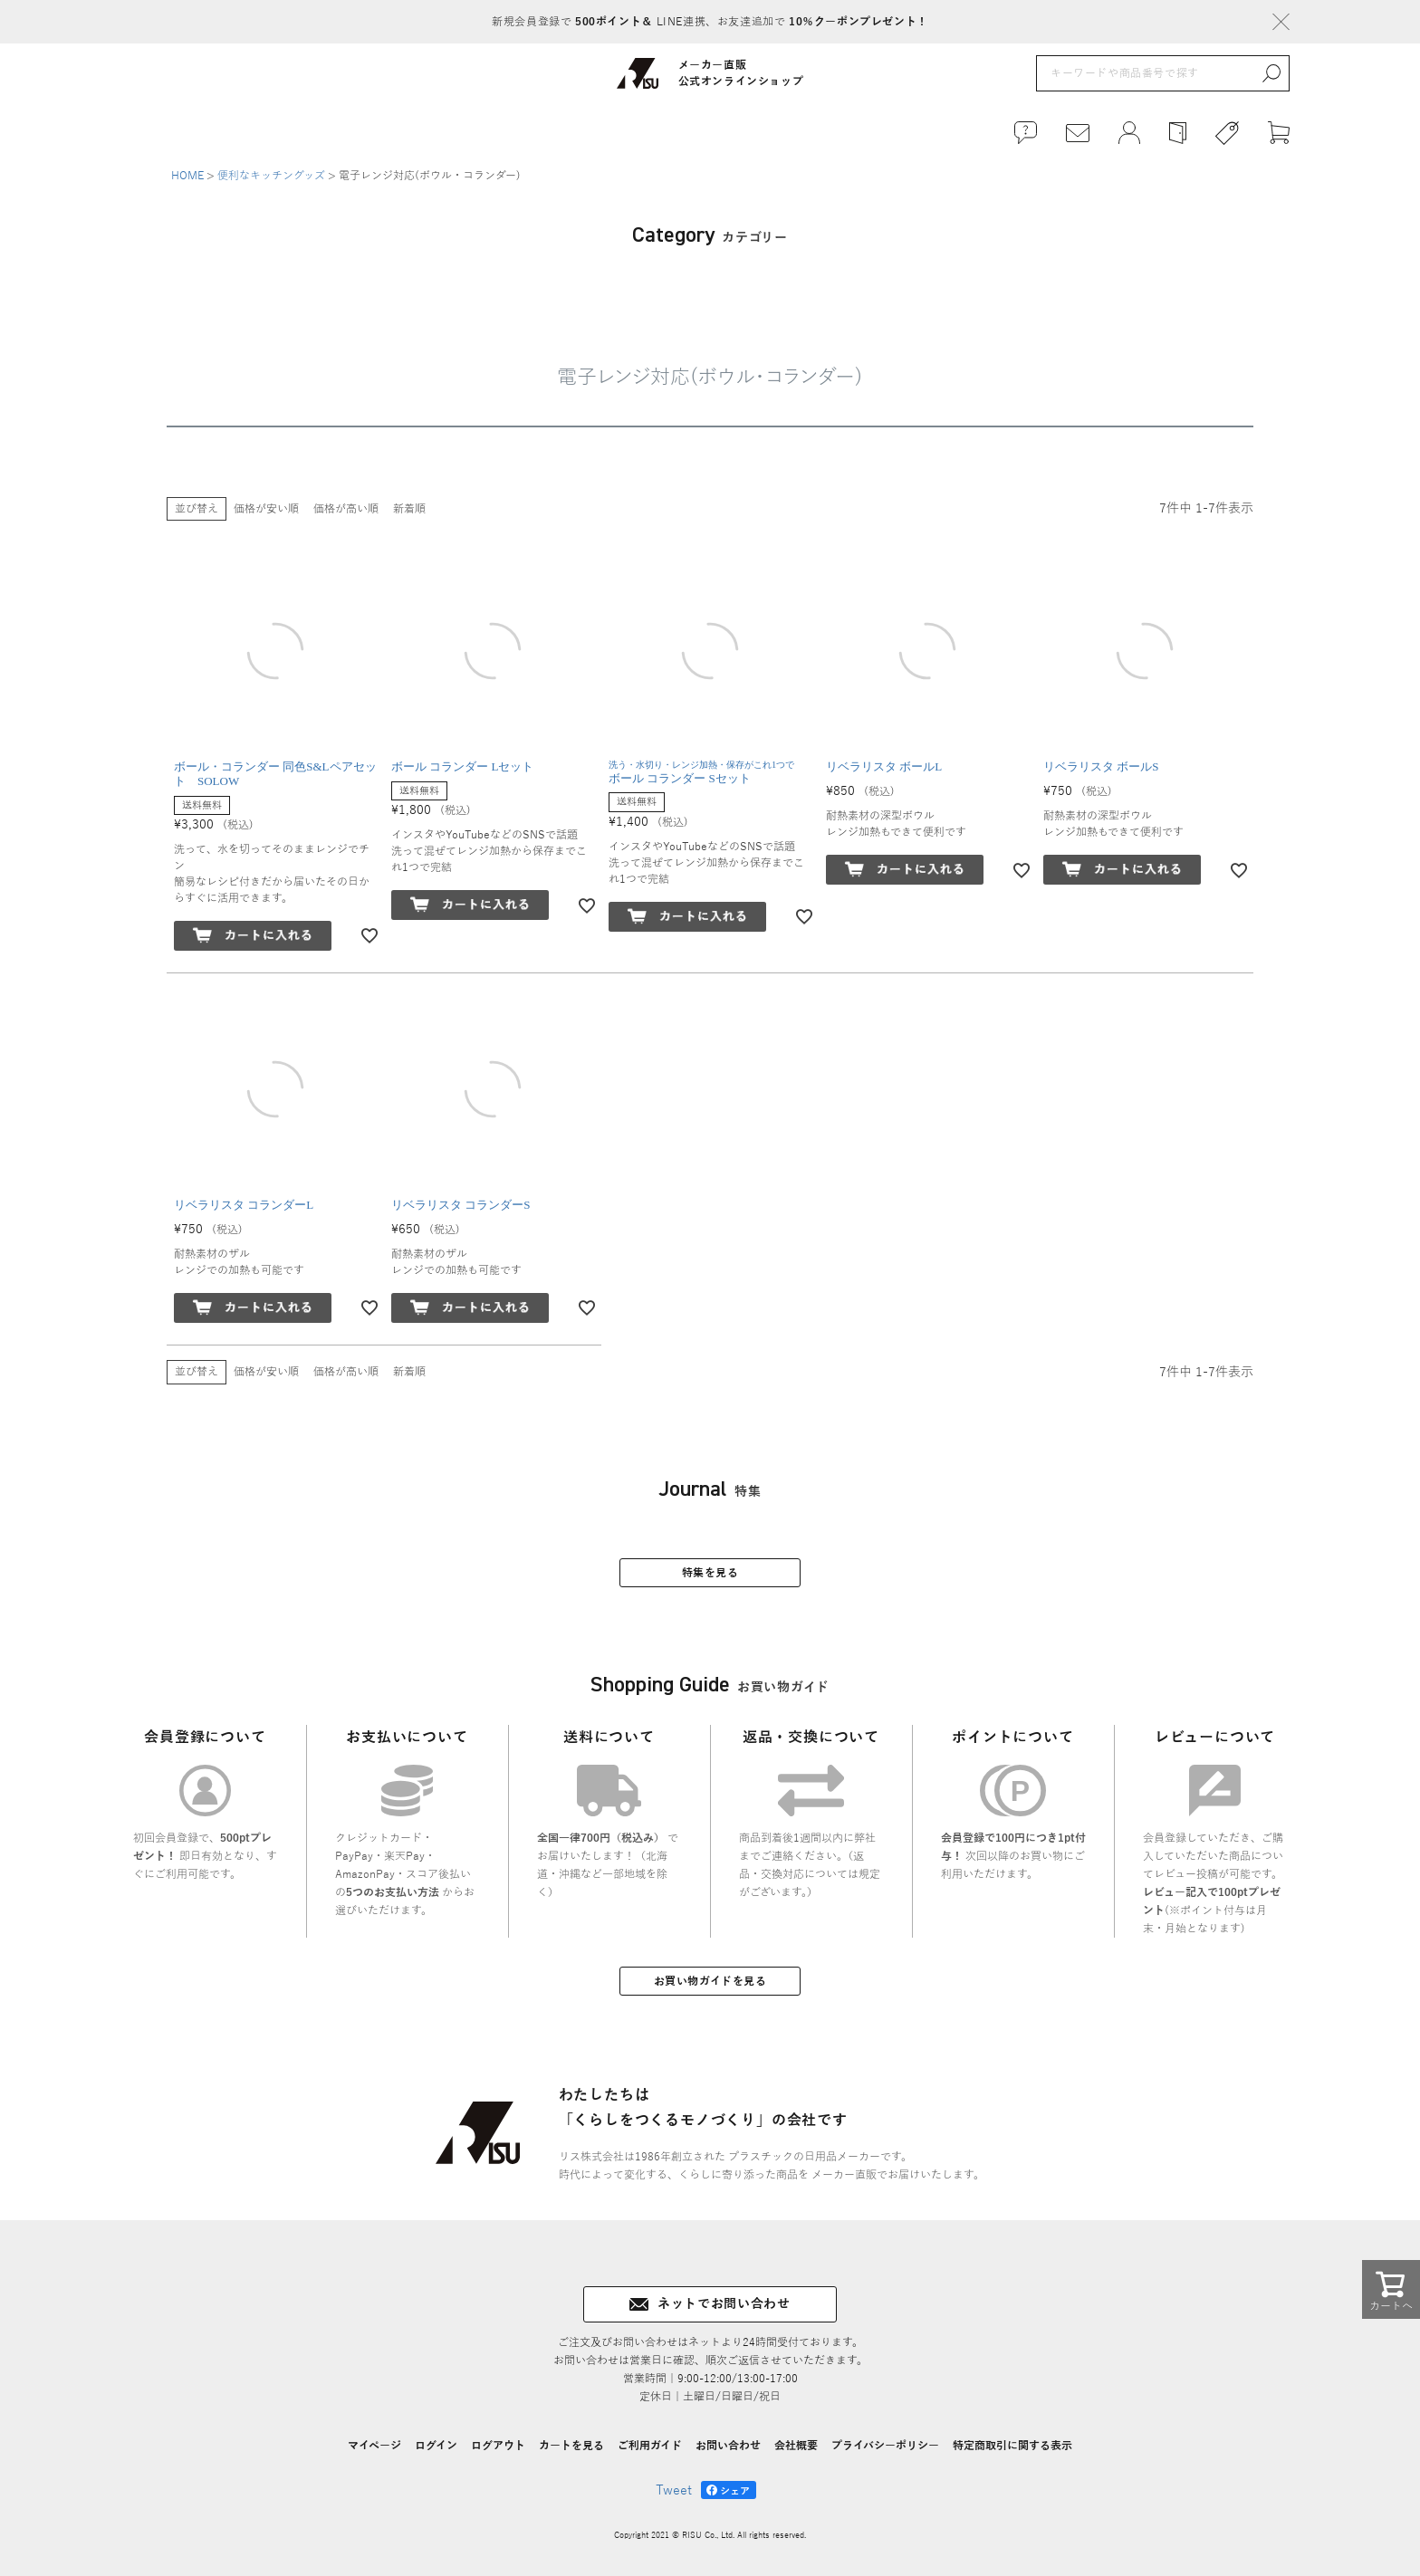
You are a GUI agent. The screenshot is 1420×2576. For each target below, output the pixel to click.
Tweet (674, 2490)
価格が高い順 (346, 509)
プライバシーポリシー (885, 2445)
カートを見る (571, 2445)
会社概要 (796, 2445)
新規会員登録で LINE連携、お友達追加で (709, 21)
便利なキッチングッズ (271, 175)
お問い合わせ (728, 2445)
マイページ (374, 2445)
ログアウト (498, 2445)
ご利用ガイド (650, 2445)
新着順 (409, 509)
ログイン (436, 2445)
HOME (187, 175)
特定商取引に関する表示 (1012, 2445)
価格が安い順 (266, 509)
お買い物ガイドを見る (710, 1981)
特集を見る (710, 1572)
